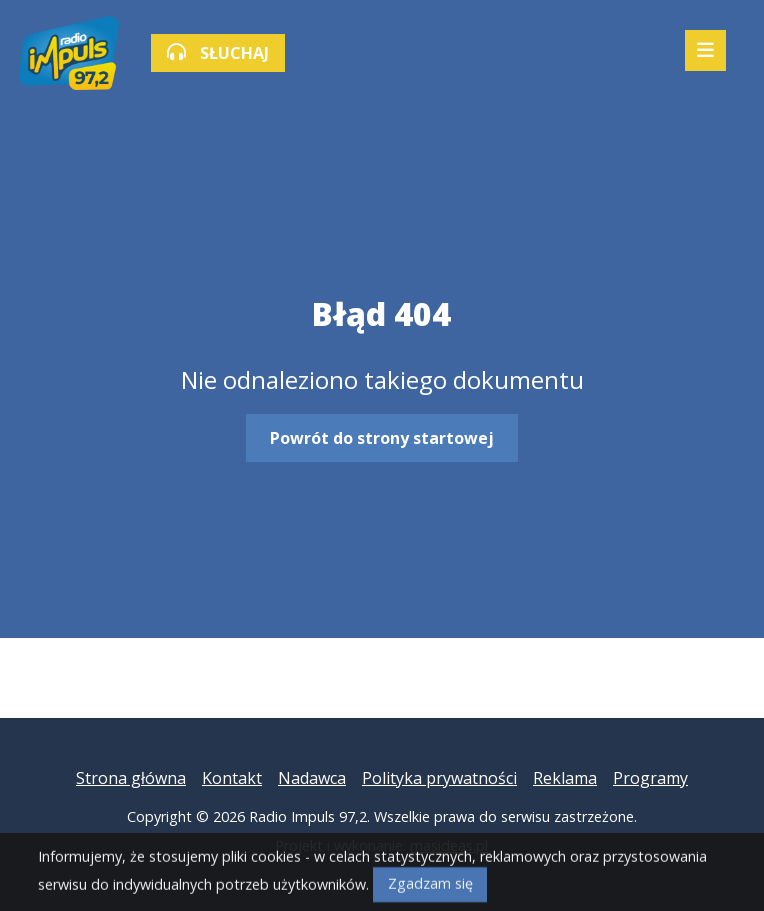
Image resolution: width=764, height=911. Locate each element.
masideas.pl (449, 845)
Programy (650, 778)
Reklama (565, 778)
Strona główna (131, 778)
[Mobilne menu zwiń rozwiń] (705, 50)
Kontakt (232, 778)
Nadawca (312, 778)
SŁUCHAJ (218, 53)
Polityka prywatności (439, 778)
